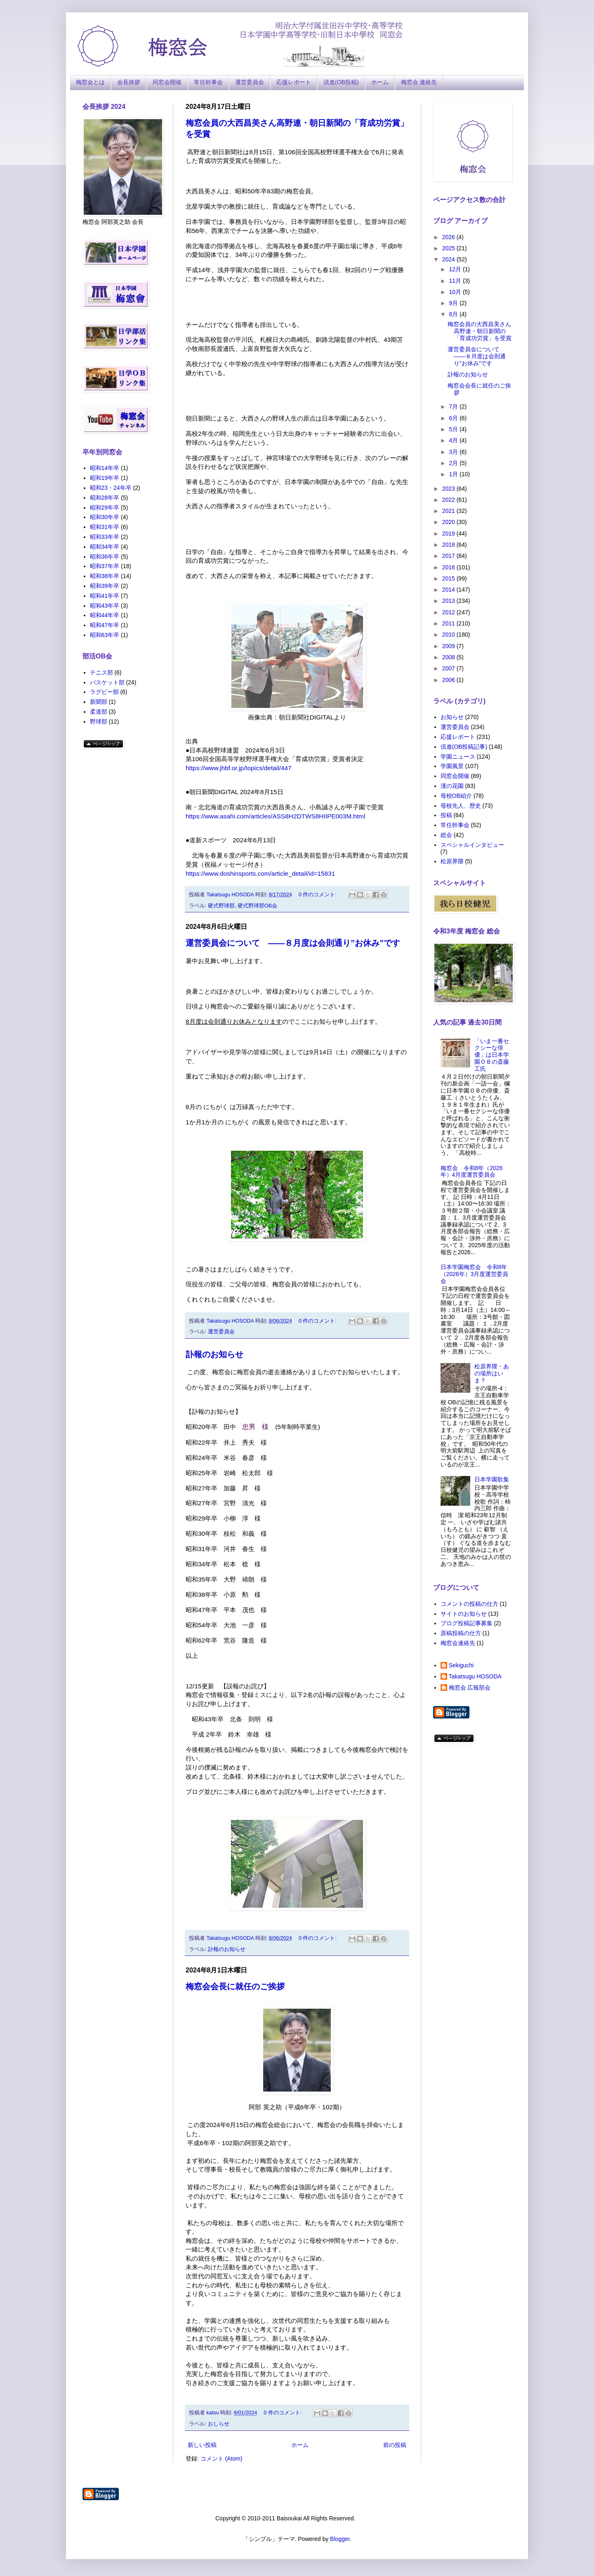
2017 (449, 555)
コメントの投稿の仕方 (469, 1604)
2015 (449, 578)
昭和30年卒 (105, 517)
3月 (454, 452)
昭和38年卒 (105, 576)
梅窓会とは (90, 82)
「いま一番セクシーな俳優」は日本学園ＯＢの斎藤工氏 (491, 1055)
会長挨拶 (128, 82)
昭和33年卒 (105, 537)
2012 (449, 612)
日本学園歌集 (491, 1479)
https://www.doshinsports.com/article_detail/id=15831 (260, 873)
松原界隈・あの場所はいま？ (491, 1373)
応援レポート (293, 82)
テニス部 (101, 672)
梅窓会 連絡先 (419, 82)
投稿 (446, 815)
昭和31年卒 (105, 527)
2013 (449, 600)
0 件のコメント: (318, 895)
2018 (449, 544)
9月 (454, 303)
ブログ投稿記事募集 (467, 1623)
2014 (449, 589)
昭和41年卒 (105, 595)
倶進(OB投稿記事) (464, 746)
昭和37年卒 (105, 566)
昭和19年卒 (105, 478)
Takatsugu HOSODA (475, 1676)
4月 (454, 440)
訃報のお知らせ (214, 1354)
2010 (449, 634)
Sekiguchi (461, 1665)
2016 (449, 567)
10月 (455, 292)
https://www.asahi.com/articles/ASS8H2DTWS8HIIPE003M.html (275, 816)
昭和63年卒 (105, 635)
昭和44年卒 (105, 615)
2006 (449, 680)
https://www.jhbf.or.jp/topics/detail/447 (239, 767)
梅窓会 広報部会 (470, 1687)
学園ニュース (458, 756)
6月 (454, 418)
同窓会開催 (167, 82)
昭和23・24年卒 (111, 487)
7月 (454, 406)
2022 (449, 499)
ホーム (380, 82)
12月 (455, 269)
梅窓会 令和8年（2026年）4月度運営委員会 (472, 1171)
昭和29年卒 (105, 507)
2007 (449, 668)
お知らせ (452, 717)
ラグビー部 (104, 692)
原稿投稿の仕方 (461, 1633)
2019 (449, 533)
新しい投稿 (202, 2445)
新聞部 (98, 701)
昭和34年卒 (105, 546)
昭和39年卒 (105, 586)
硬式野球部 (221, 906)
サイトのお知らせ (464, 1613)
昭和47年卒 (105, 625)
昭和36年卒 (105, 556)
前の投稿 (394, 2445)
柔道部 (98, 711)
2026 (449, 237)
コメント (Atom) (221, 2458)
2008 (449, 657)
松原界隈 (452, 861)
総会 (446, 835)
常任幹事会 (208, 82)
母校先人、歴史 (461, 805)
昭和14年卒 (105, 468)
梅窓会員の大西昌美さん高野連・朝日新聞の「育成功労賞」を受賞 (480, 331)
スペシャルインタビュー (472, 844)
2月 (454, 463)
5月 (454, 429)
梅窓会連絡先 (458, 1643)
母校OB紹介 (456, 795)
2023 (449, 488)
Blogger (339, 2539)
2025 (449, 248)
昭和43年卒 (105, 605)
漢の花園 (452, 786)
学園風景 (452, 766)
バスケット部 (107, 682)
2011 (449, 623)
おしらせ (218, 2424)
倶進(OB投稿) (341, 82)
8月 (454, 314)
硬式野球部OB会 (257, 906)
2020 (449, 522)
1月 (454, 474)
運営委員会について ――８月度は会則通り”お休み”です (293, 942)
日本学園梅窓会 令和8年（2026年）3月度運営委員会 (475, 1274)
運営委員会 (249, 82)
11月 (455, 280)
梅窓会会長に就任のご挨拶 (235, 1986)
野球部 (98, 721)
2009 (449, 646)
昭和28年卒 (105, 497)
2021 (449, 511)
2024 (449, 259)
